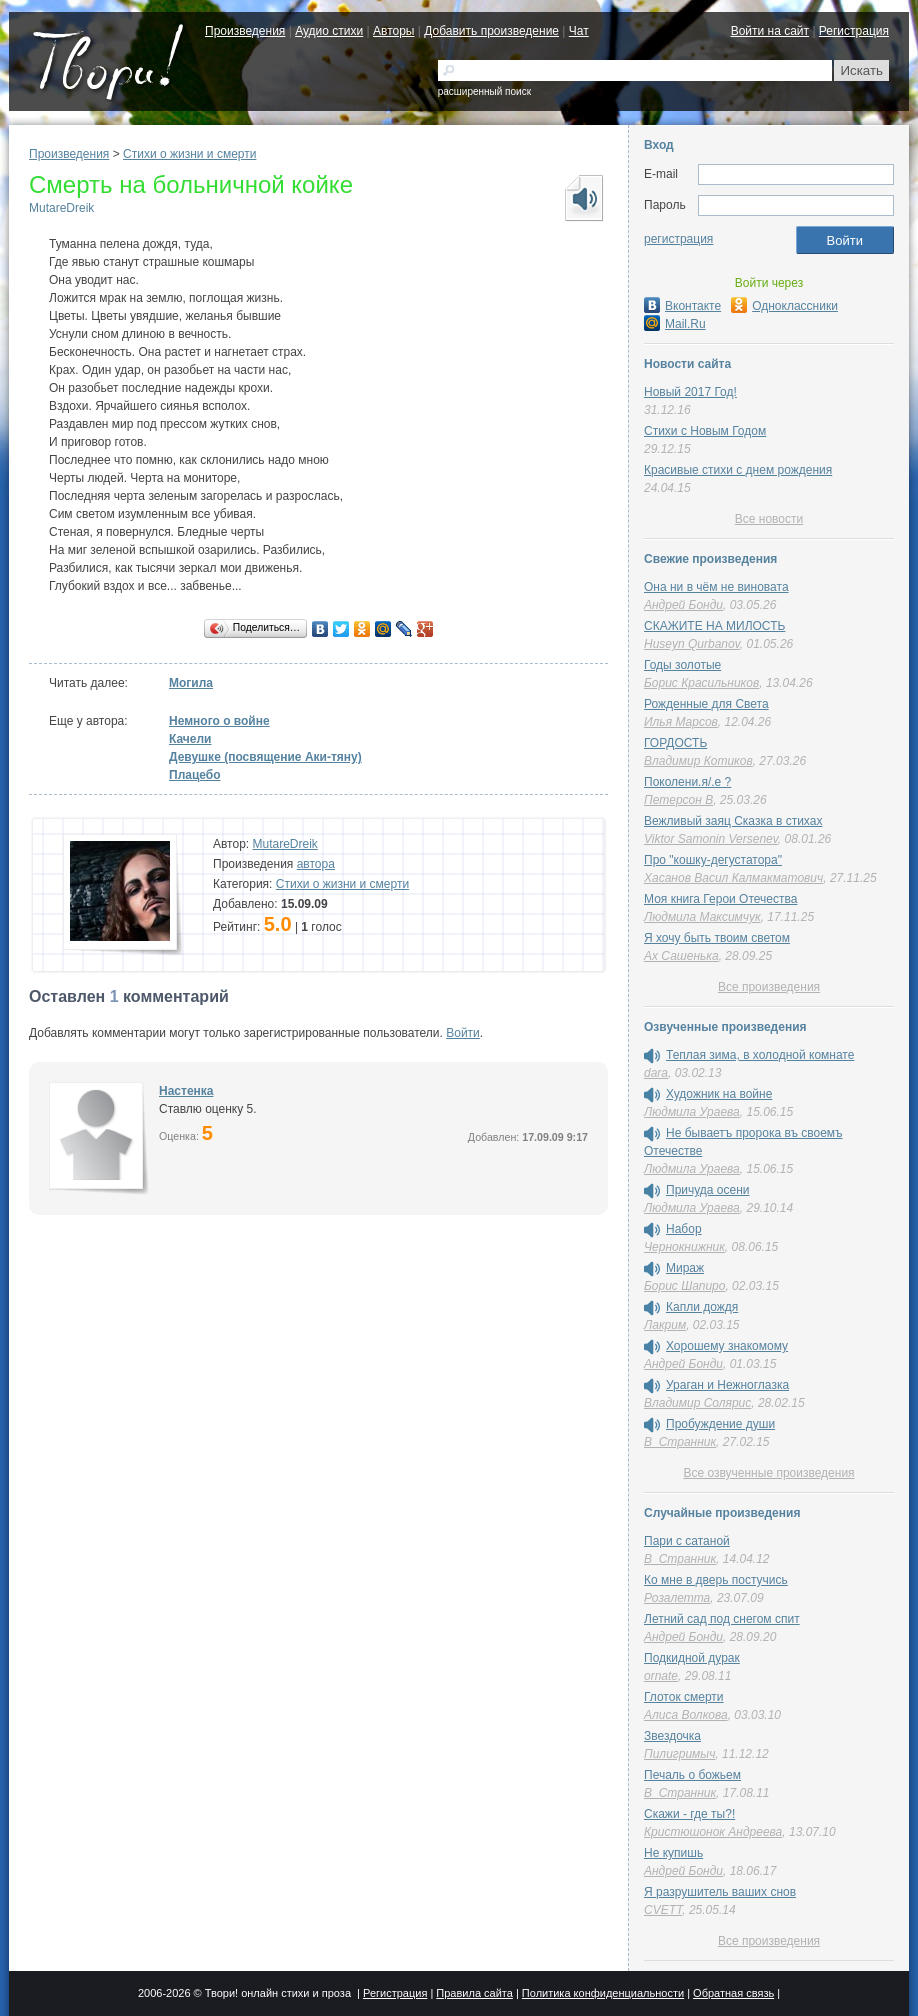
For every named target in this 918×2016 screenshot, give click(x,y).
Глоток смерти (684, 1697)
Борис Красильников (701, 683)
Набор (684, 1229)
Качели (190, 739)
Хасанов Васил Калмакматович (733, 878)
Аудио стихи (329, 31)
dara (656, 1073)
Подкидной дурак (692, 1658)
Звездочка (672, 1736)
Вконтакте (682, 306)
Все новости (769, 519)
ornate (661, 1676)
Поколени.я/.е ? (687, 782)
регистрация (678, 239)
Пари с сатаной (687, 1541)
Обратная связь (733, 1993)
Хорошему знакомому (727, 1346)
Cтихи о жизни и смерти (189, 154)
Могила (191, 683)
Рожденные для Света (706, 704)
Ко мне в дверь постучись (716, 1580)
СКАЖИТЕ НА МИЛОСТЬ (714, 626)
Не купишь (673, 1853)
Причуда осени (708, 1190)
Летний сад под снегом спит (722, 1619)
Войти (463, 1033)
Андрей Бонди (683, 605)
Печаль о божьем (692, 1775)
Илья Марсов (681, 722)
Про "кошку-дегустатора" (713, 860)
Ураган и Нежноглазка (727, 1385)
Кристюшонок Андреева (713, 1832)
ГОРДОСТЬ (675, 743)
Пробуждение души (720, 1424)
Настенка (186, 1091)
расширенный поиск (484, 91)
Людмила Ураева (692, 1112)
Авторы (393, 31)
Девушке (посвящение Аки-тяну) (265, 757)
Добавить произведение (491, 31)
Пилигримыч (679, 1754)
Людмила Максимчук (702, 917)
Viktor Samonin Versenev (711, 839)
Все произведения (769, 987)
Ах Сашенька (681, 956)
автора (316, 864)
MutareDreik (61, 208)
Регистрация (854, 31)
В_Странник (680, 1442)
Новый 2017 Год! (690, 392)
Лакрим (665, 1325)
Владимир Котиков (698, 761)
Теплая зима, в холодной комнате (760, 1055)
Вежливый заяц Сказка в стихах (733, 821)
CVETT (663, 1910)
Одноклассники (784, 306)
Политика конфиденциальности (603, 1993)
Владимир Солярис (697, 1403)
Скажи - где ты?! (689, 1814)
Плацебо (195, 775)
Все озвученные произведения (768, 1473)
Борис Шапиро (684, 1286)
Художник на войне (719, 1094)
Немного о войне (219, 721)
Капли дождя (702, 1307)
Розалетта (677, 1598)
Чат (579, 31)
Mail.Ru (675, 324)
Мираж (685, 1268)
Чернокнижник (684, 1247)
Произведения (245, 31)
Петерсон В (678, 800)
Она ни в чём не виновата (716, 587)
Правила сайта (474, 1993)
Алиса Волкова (686, 1715)
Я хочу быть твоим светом (717, 938)
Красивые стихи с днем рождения (738, 470)
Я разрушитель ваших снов (720, 1892)
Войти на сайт (770, 31)
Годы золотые (682, 665)
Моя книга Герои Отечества (720, 899)
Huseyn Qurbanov (692, 644)
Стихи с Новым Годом (705, 431)
